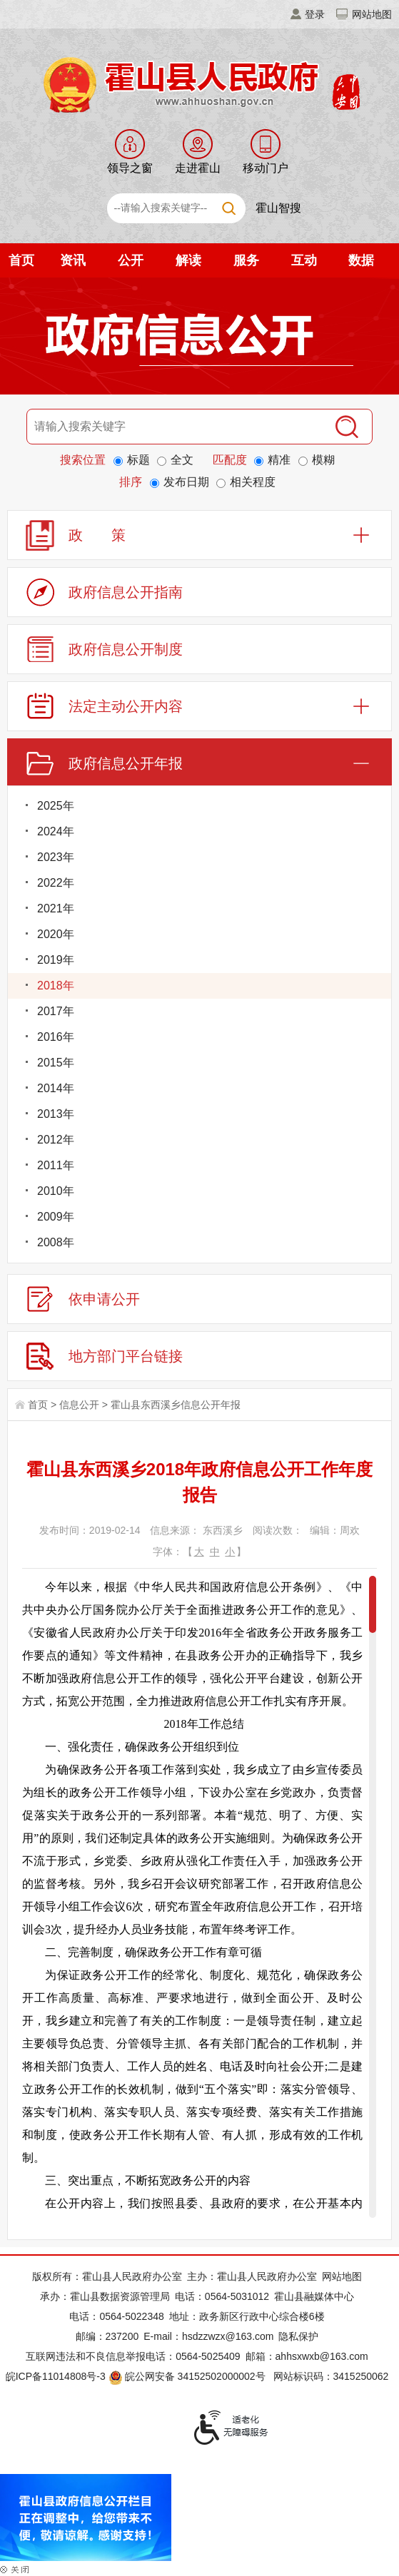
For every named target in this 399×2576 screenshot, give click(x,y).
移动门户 (265, 168)
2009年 (55, 1217)
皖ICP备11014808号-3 (56, 2376)
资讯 (73, 260)
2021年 (55, 908)
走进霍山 (198, 168)
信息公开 (79, 1404)
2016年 (55, 1037)
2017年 (55, 1011)
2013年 (55, 1114)
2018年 (55, 985)
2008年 (55, 1242)
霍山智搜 (278, 208)
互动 (304, 260)
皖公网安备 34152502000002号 (188, 2376)
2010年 (55, 1191)
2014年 (55, 1088)
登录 (315, 14)
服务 (246, 260)
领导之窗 (130, 168)
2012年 (55, 1140)
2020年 (55, 934)
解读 (188, 260)
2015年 (55, 1063)
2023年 (55, 857)
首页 (21, 260)
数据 (361, 260)
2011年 (55, 1165)
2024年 (55, 831)
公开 (130, 260)
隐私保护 (298, 2336)
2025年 (55, 806)
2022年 (55, 883)
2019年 (55, 960)
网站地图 (372, 14)
